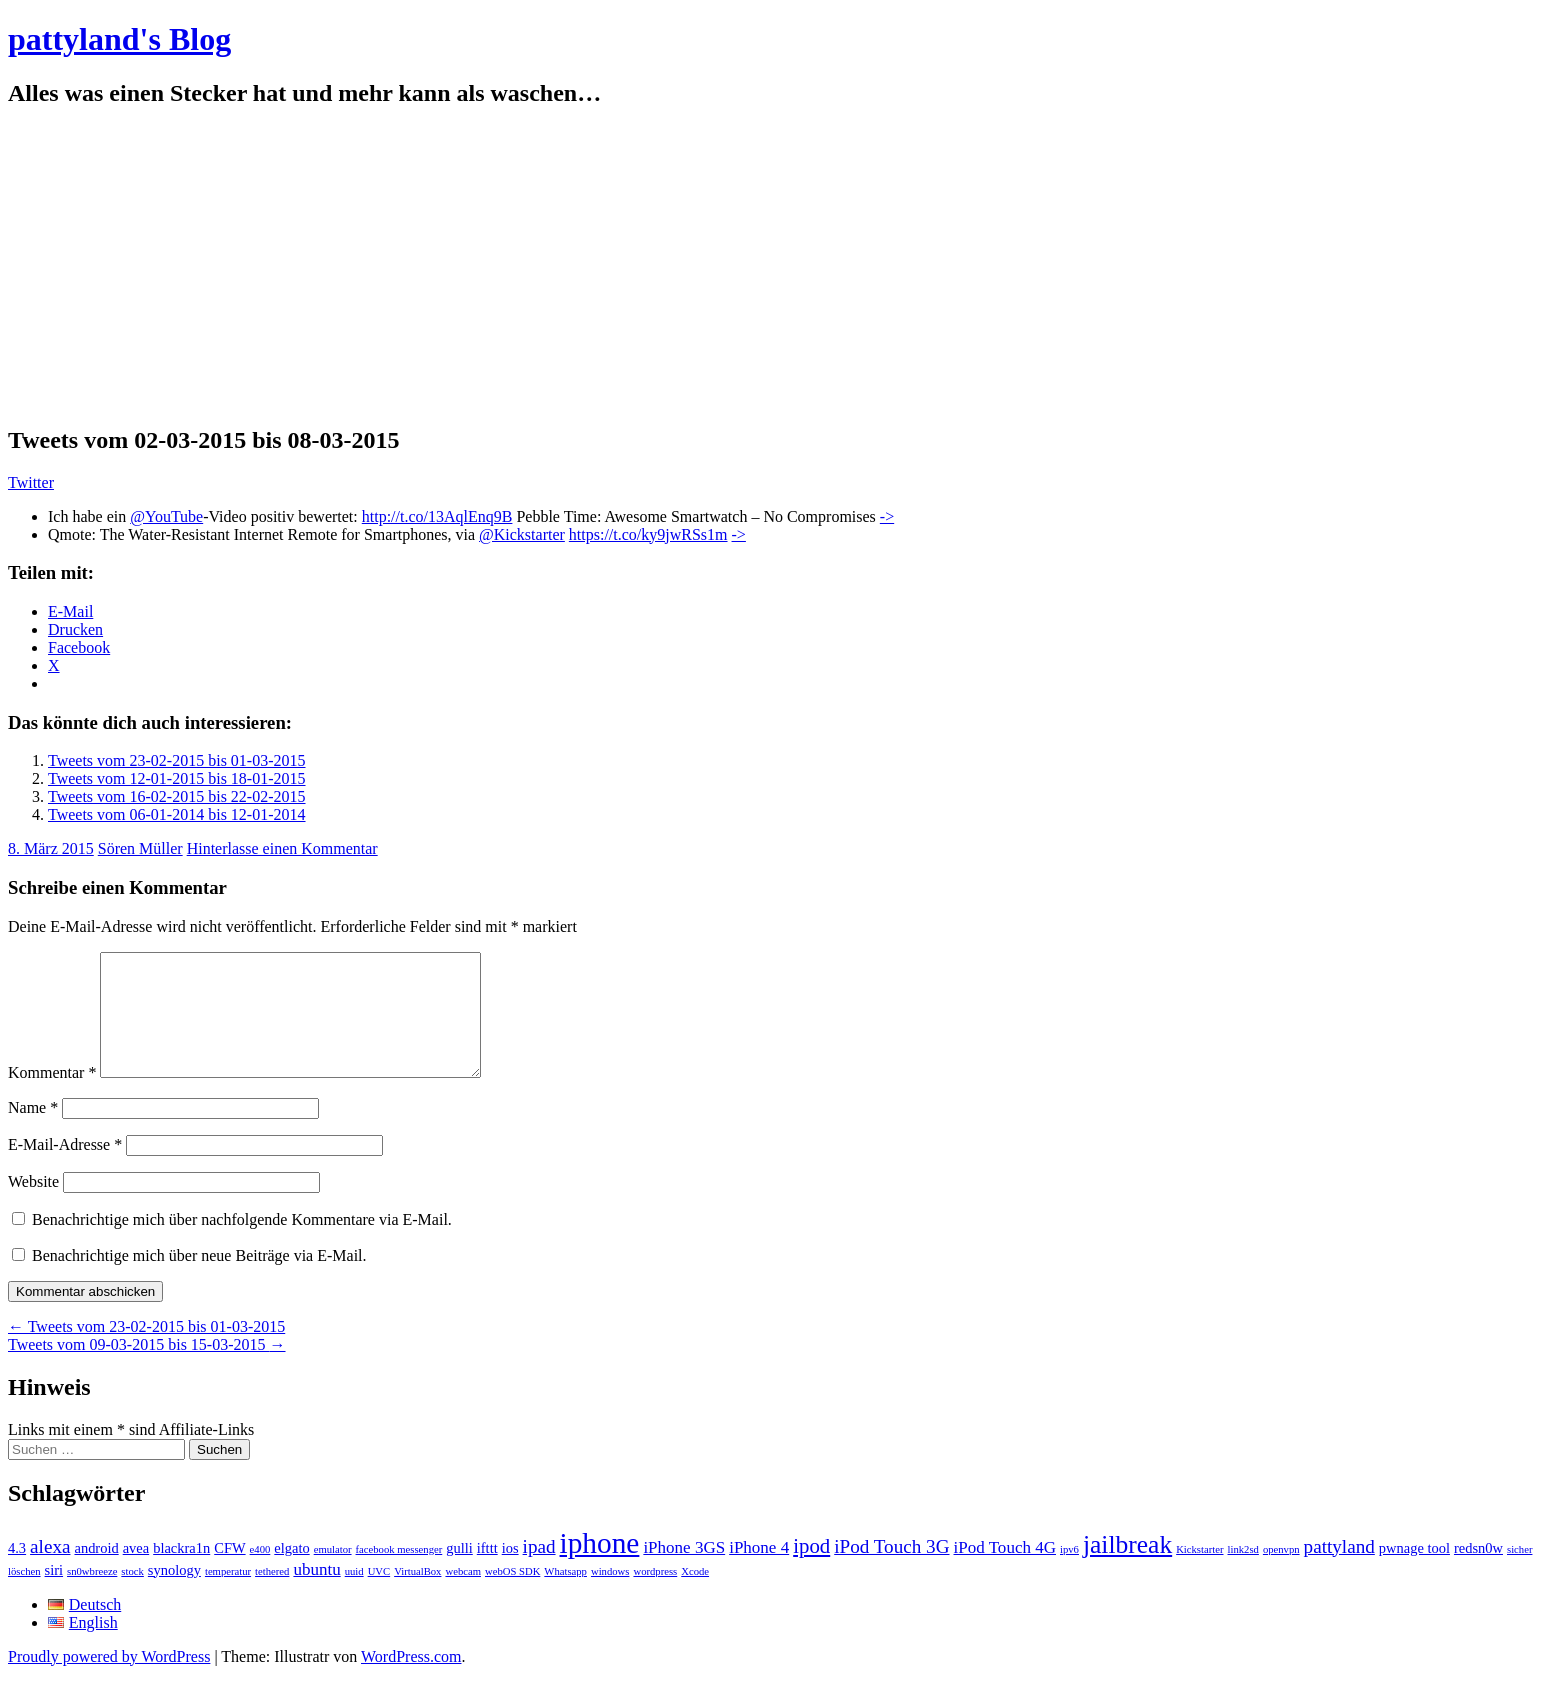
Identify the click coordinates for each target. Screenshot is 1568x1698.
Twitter (31, 482)
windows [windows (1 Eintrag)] (610, 1595)
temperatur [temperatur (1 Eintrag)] (228, 1595)
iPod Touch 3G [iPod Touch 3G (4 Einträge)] (891, 1570)
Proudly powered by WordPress (109, 1680)
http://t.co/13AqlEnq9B (437, 516)
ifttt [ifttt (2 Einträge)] (487, 1572)
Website (33, 1205)
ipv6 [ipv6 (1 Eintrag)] (1069, 1573)
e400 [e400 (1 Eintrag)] (260, 1573)
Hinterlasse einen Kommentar (282, 848)
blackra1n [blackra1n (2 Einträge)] (181, 1572)
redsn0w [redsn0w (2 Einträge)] (1478, 1572)
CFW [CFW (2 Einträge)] (229, 1572)
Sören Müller (140, 848)
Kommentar (52, 1096)
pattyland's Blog (119, 39)
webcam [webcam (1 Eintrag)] (463, 1595)
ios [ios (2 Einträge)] (510, 1572)
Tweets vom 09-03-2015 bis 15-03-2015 (147, 1368)
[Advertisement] (784, 267)
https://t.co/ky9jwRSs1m (648, 534)
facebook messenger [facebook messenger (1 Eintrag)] (399, 1573)
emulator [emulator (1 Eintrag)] (333, 1573)
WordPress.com (411, 1680)
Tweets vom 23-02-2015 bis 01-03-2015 (177, 760)
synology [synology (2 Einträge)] (174, 1594)
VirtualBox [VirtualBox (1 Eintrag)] (417, 1595)
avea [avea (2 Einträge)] (136, 1572)
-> (887, 516)
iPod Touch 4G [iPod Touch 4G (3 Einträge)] (1005, 1571)
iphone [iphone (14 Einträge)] (600, 1567)
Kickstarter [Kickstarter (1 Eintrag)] (1199, 1573)
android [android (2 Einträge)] (96, 1572)
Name (33, 1131)
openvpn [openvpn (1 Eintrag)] (1281, 1573)
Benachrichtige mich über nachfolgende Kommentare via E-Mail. (242, 1243)
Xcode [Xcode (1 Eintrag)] (695, 1595)
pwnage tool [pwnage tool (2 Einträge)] (1414, 1572)
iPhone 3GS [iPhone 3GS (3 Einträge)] (684, 1571)
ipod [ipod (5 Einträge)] (811, 1570)
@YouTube (166, 516)
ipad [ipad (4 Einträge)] (539, 1570)
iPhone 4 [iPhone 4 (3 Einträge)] (759, 1571)
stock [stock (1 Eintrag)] (132, 1595)
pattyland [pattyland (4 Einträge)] (1339, 1570)
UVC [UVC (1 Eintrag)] (379, 1595)
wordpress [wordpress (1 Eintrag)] (655, 1595)
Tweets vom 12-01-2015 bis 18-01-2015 (177, 778)
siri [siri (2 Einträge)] (54, 1594)
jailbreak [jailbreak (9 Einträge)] (1127, 1568)
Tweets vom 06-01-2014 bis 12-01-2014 (177, 814)
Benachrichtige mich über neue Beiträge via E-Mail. (199, 1279)
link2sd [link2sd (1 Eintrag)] (1243, 1573)
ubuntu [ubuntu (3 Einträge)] (316, 1593)
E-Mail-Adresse (65, 1168)
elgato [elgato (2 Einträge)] (291, 1572)
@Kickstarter (522, 534)
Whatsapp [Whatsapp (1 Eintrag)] (565, 1595)
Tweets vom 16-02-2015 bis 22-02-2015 (177, 796)
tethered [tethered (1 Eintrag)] (272, 1595)
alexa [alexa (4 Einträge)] (50, 1570)
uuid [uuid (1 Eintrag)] (354, 1595)
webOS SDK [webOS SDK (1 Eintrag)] (512, 1595)
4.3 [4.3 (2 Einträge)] (17, 1572)
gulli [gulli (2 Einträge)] (459, 1572)
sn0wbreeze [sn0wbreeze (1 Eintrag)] (92, 1595)
